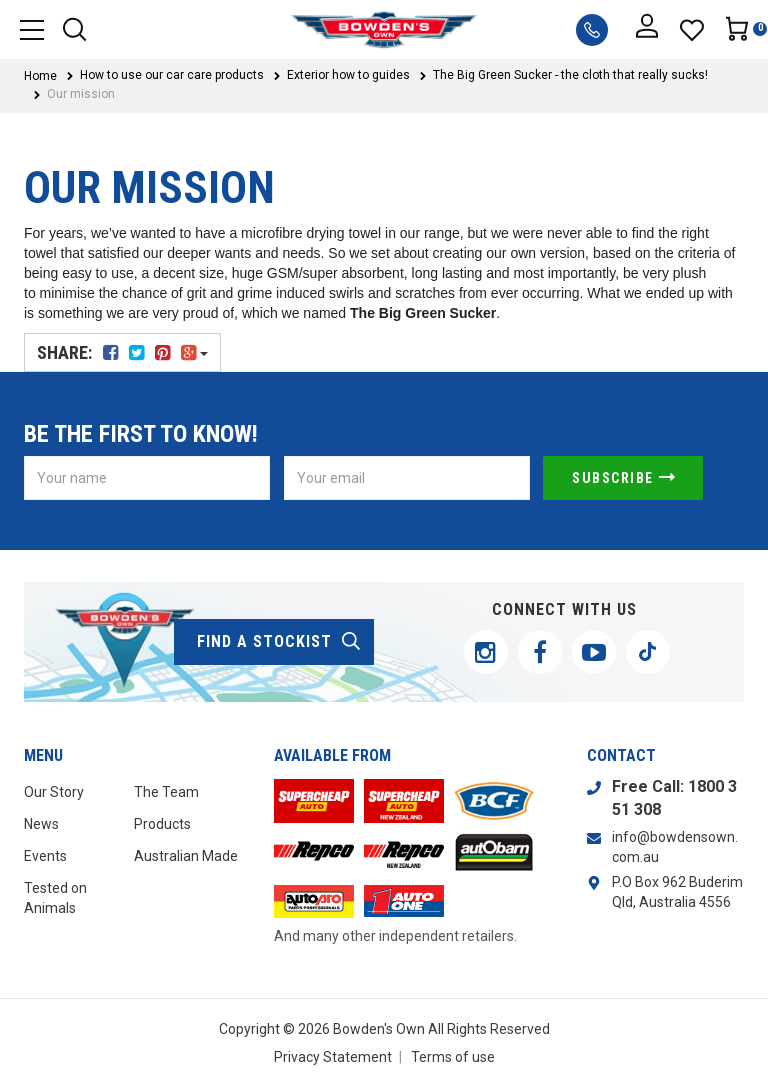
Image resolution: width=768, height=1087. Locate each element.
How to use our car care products (172, 75)
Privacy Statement (333, 1057)
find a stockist (279, 642)
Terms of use (453, 1057)
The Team (166, 792)
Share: (122, 352)
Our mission (81, 94)
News (41, 824)
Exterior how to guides (348, 75)
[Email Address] (407, 478)
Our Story (54, 792)
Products (162, 824)
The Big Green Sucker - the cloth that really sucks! (570, 75)
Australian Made (186, 856)
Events (45, 856)
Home (40, 76)
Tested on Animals (55, 898)
